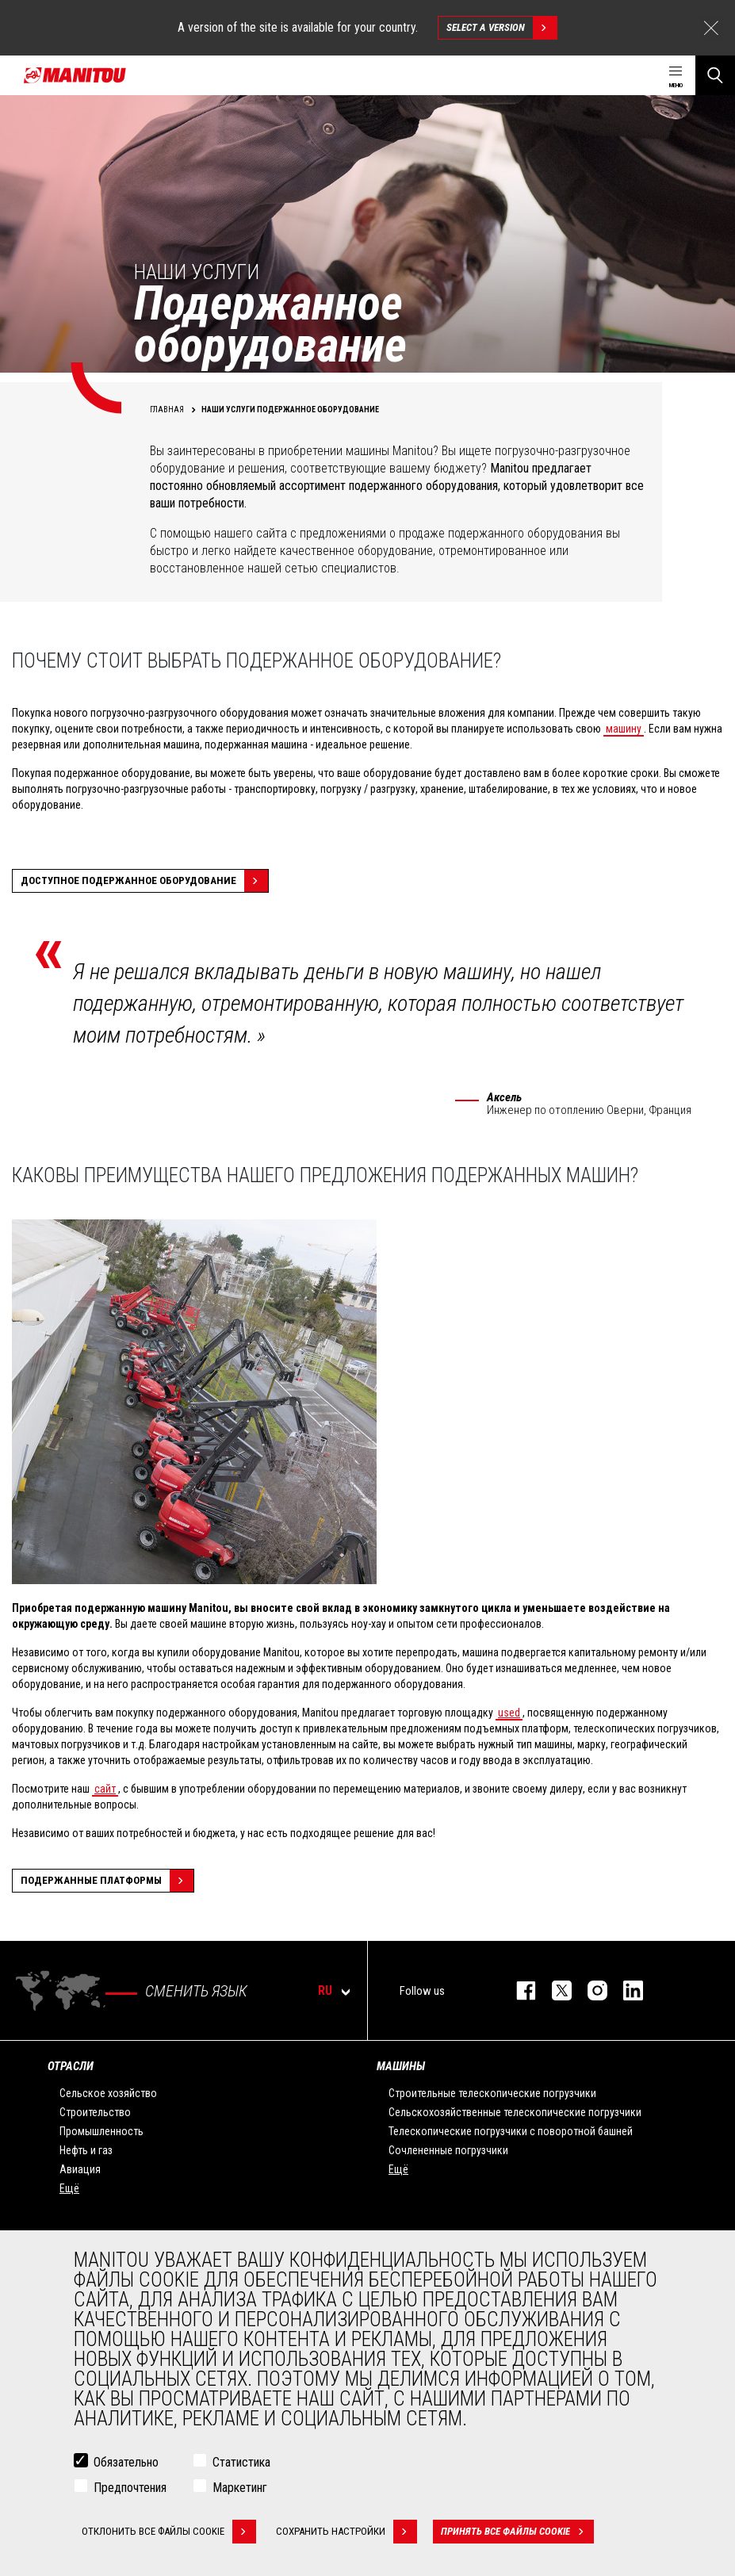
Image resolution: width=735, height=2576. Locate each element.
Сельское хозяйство (108, 2093)
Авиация (80, 2169)
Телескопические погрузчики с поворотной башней (511, 2131)
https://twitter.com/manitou (554, 1990)
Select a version (501, 28)
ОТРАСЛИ (71, 2066)
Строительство (95, 2112)
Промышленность (101, 2131)
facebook (518, 1990)
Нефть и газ (86, 2150)
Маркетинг (239, 2487)
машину (623, 728)
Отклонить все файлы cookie (169, 2531)
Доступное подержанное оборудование (144, 881)
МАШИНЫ (401, 2066)
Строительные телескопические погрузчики (492, 2093)
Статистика (241, 2462)
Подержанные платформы (107, 1881)
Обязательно (126, 2462)
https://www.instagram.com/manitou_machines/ (589, 1990)
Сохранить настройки (346, 2531)
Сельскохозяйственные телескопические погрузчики (515, 2112)
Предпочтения (130, 2487)
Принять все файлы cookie (517, 2531)
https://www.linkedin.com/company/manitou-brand (625, 1990)
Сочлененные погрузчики (448, 2150)
